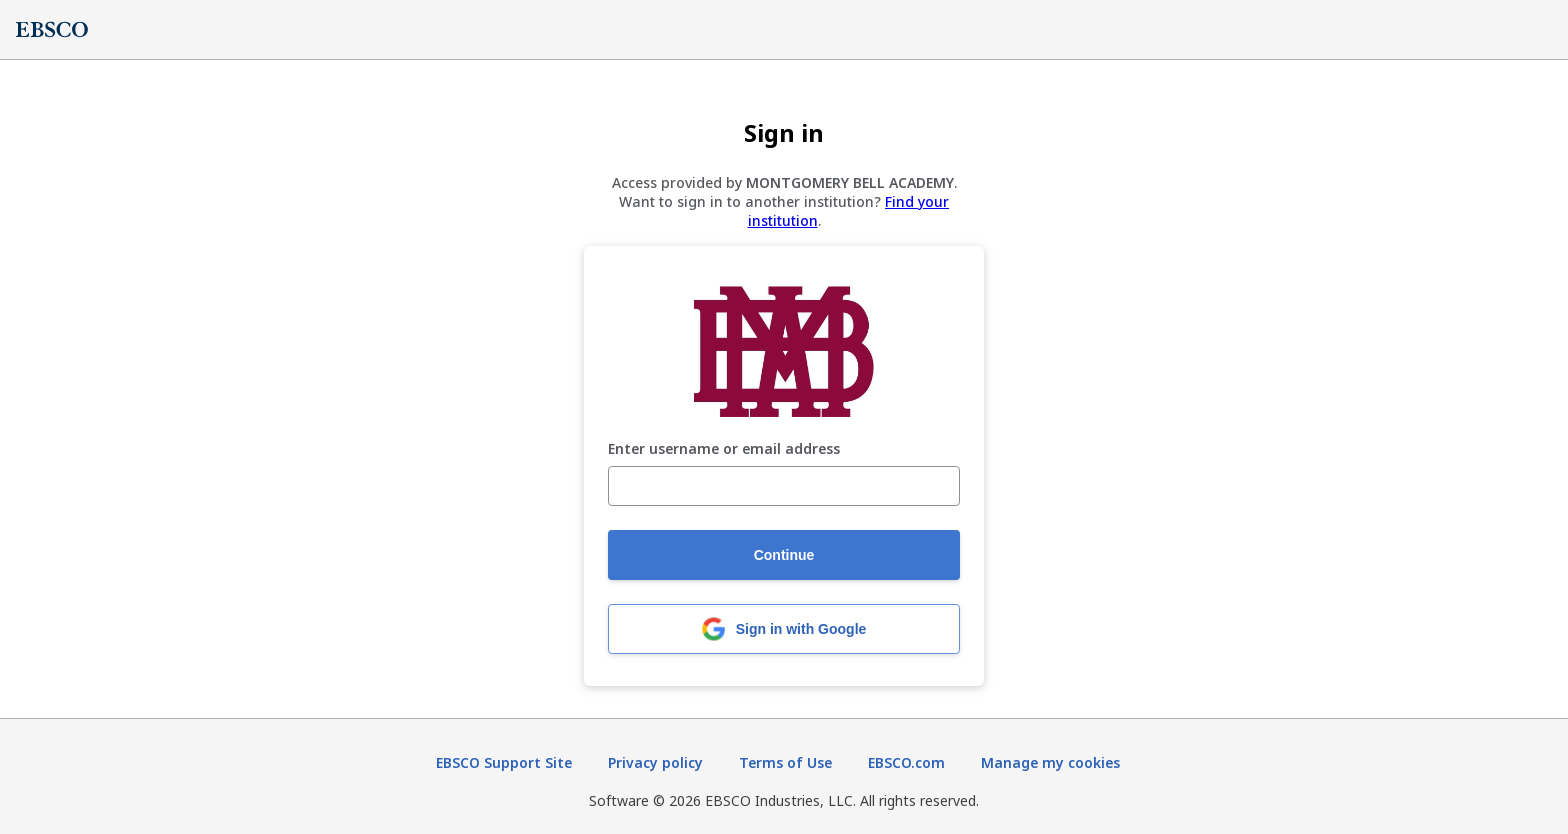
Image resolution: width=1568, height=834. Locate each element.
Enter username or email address (724, 449)
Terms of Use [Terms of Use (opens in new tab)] (785, 762)
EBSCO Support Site (504, 762)
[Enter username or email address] (784, 486)
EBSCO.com (906, 762)
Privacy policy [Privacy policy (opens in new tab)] (655, 762)
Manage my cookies (1050, 762)
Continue (784, 555)
